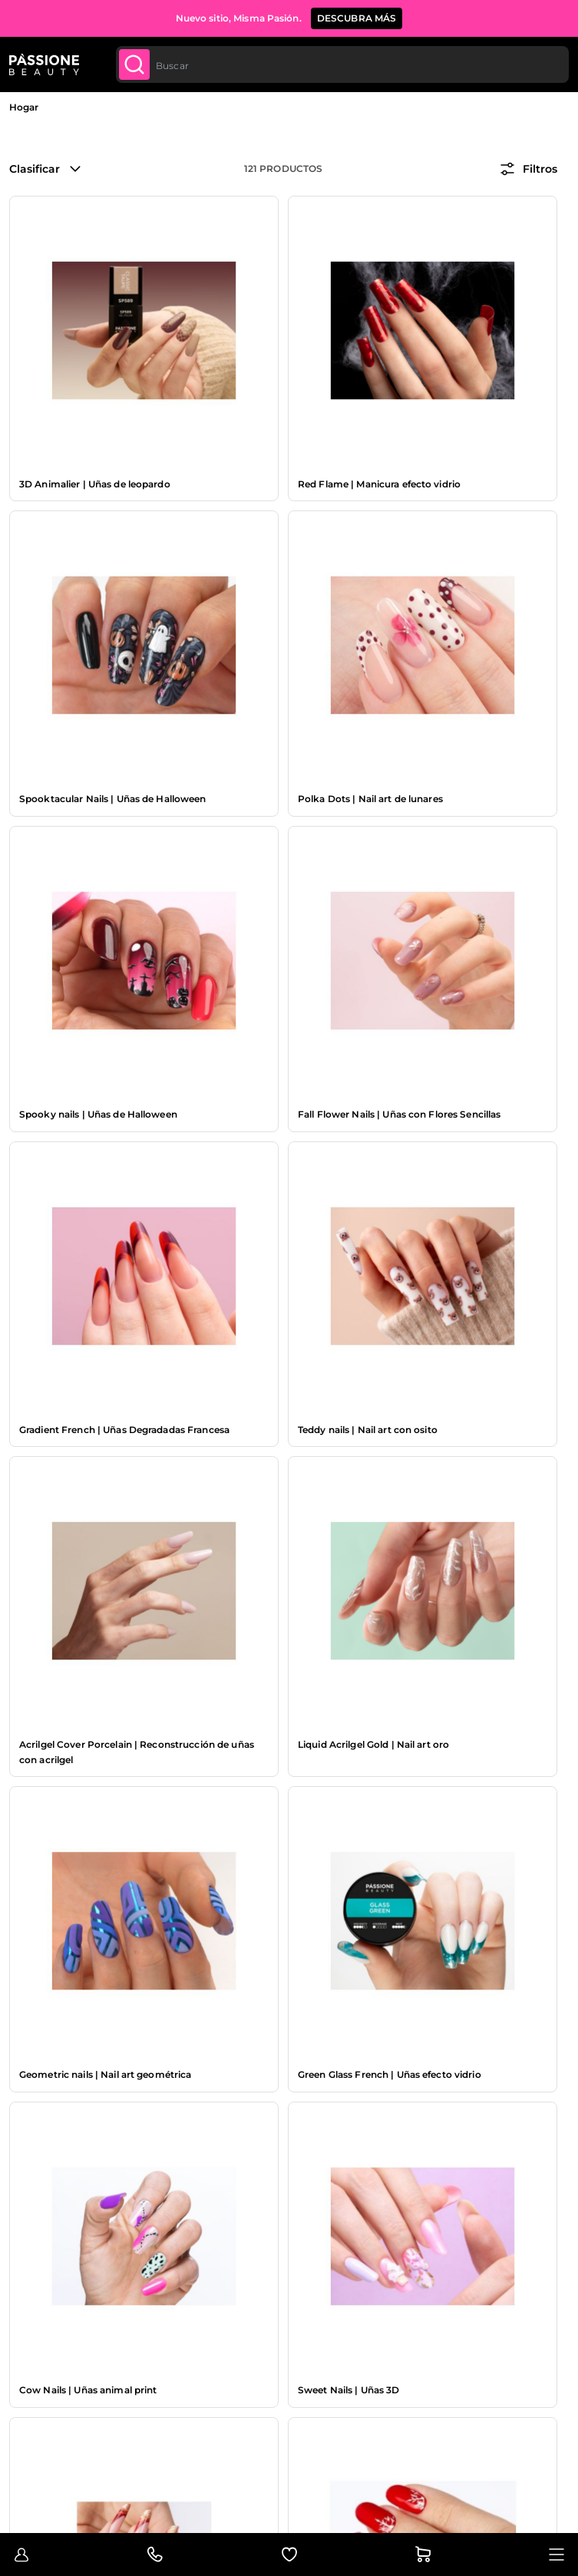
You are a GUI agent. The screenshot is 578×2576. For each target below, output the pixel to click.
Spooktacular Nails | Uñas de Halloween (112, 798)
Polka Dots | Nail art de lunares (370, 798)
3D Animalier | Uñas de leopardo (94, 484)
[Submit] (134, 64)
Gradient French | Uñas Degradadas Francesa (124, 1429)
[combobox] (342, 64)
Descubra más (357, 18)
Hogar (24, 107)
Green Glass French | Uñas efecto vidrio (389, 2074)
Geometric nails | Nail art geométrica (105, 2074)
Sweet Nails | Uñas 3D (349, 2390)
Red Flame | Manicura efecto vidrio (379, 484)
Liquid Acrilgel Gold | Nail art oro (373, 1744)
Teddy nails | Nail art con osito (368, 1429)
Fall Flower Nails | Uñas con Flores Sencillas (399, 1114)
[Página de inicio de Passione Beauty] (44, 64)
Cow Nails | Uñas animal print (88, 2390)
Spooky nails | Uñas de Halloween (98, 1114)
